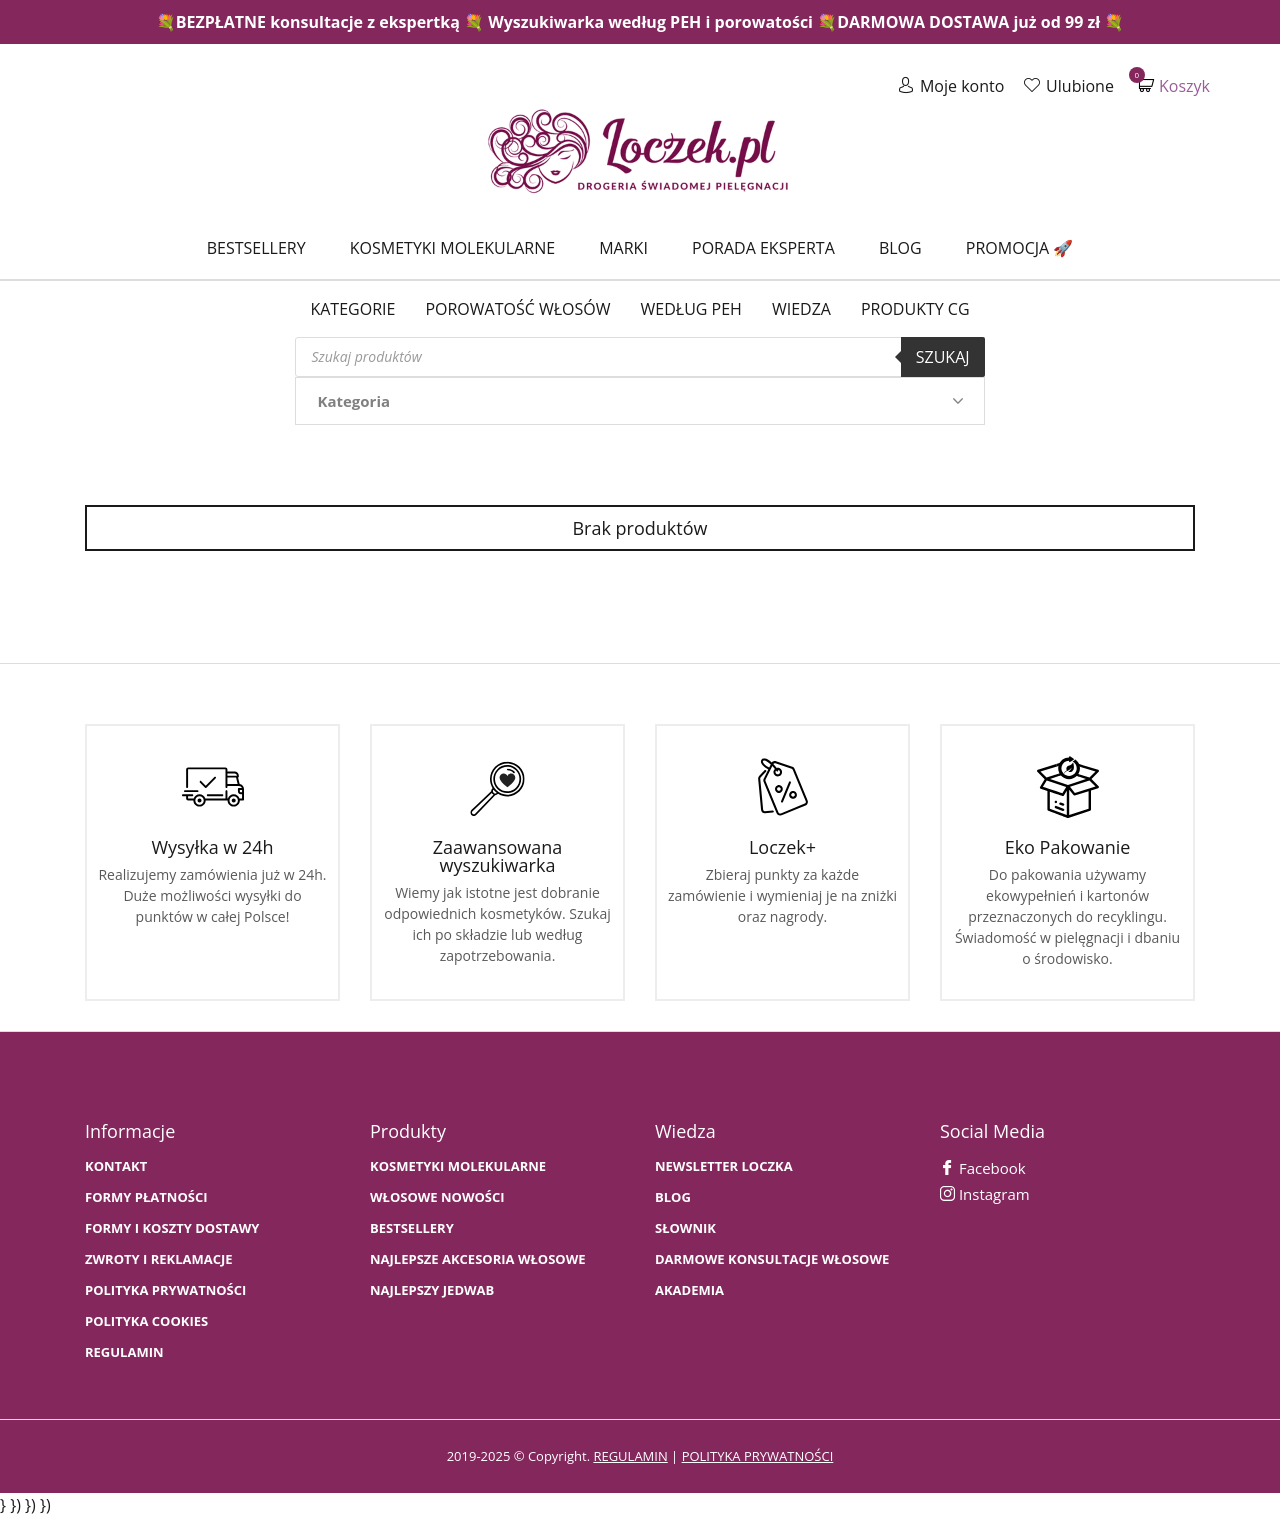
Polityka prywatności (165, 1290)
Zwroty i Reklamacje (159, 1259)
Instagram (985, 1194)
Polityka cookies (146, 1321)
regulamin (630, 1456)
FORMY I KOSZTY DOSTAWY (172, 1228)
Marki (623, 248)
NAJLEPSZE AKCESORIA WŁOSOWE (478, 1259)
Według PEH (691, 309)
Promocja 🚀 (1019, 248)
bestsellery (412, 1228)
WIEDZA (801, 309)
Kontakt (116, 1166)
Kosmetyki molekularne (452, 248)
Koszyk (1174, 85)
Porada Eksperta (763, 248)
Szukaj (943, 357)
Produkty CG (915, 309)
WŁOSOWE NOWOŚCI (437, 1197)
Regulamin (124, 1352)
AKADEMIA (689, 1290)
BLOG (673, 1197)
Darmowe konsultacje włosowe (772, 1259)
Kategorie (352, 309)
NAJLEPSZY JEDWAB (432, 1290)
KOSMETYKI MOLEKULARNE (458, 1166)
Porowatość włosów (517, 309)
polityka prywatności (758, 1456)
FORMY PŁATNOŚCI (146, 1197)
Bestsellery (256, 248)
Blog (900, 248)
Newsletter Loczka (724, 1166)
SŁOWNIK (685, 1228)
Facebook (983, 1168)
